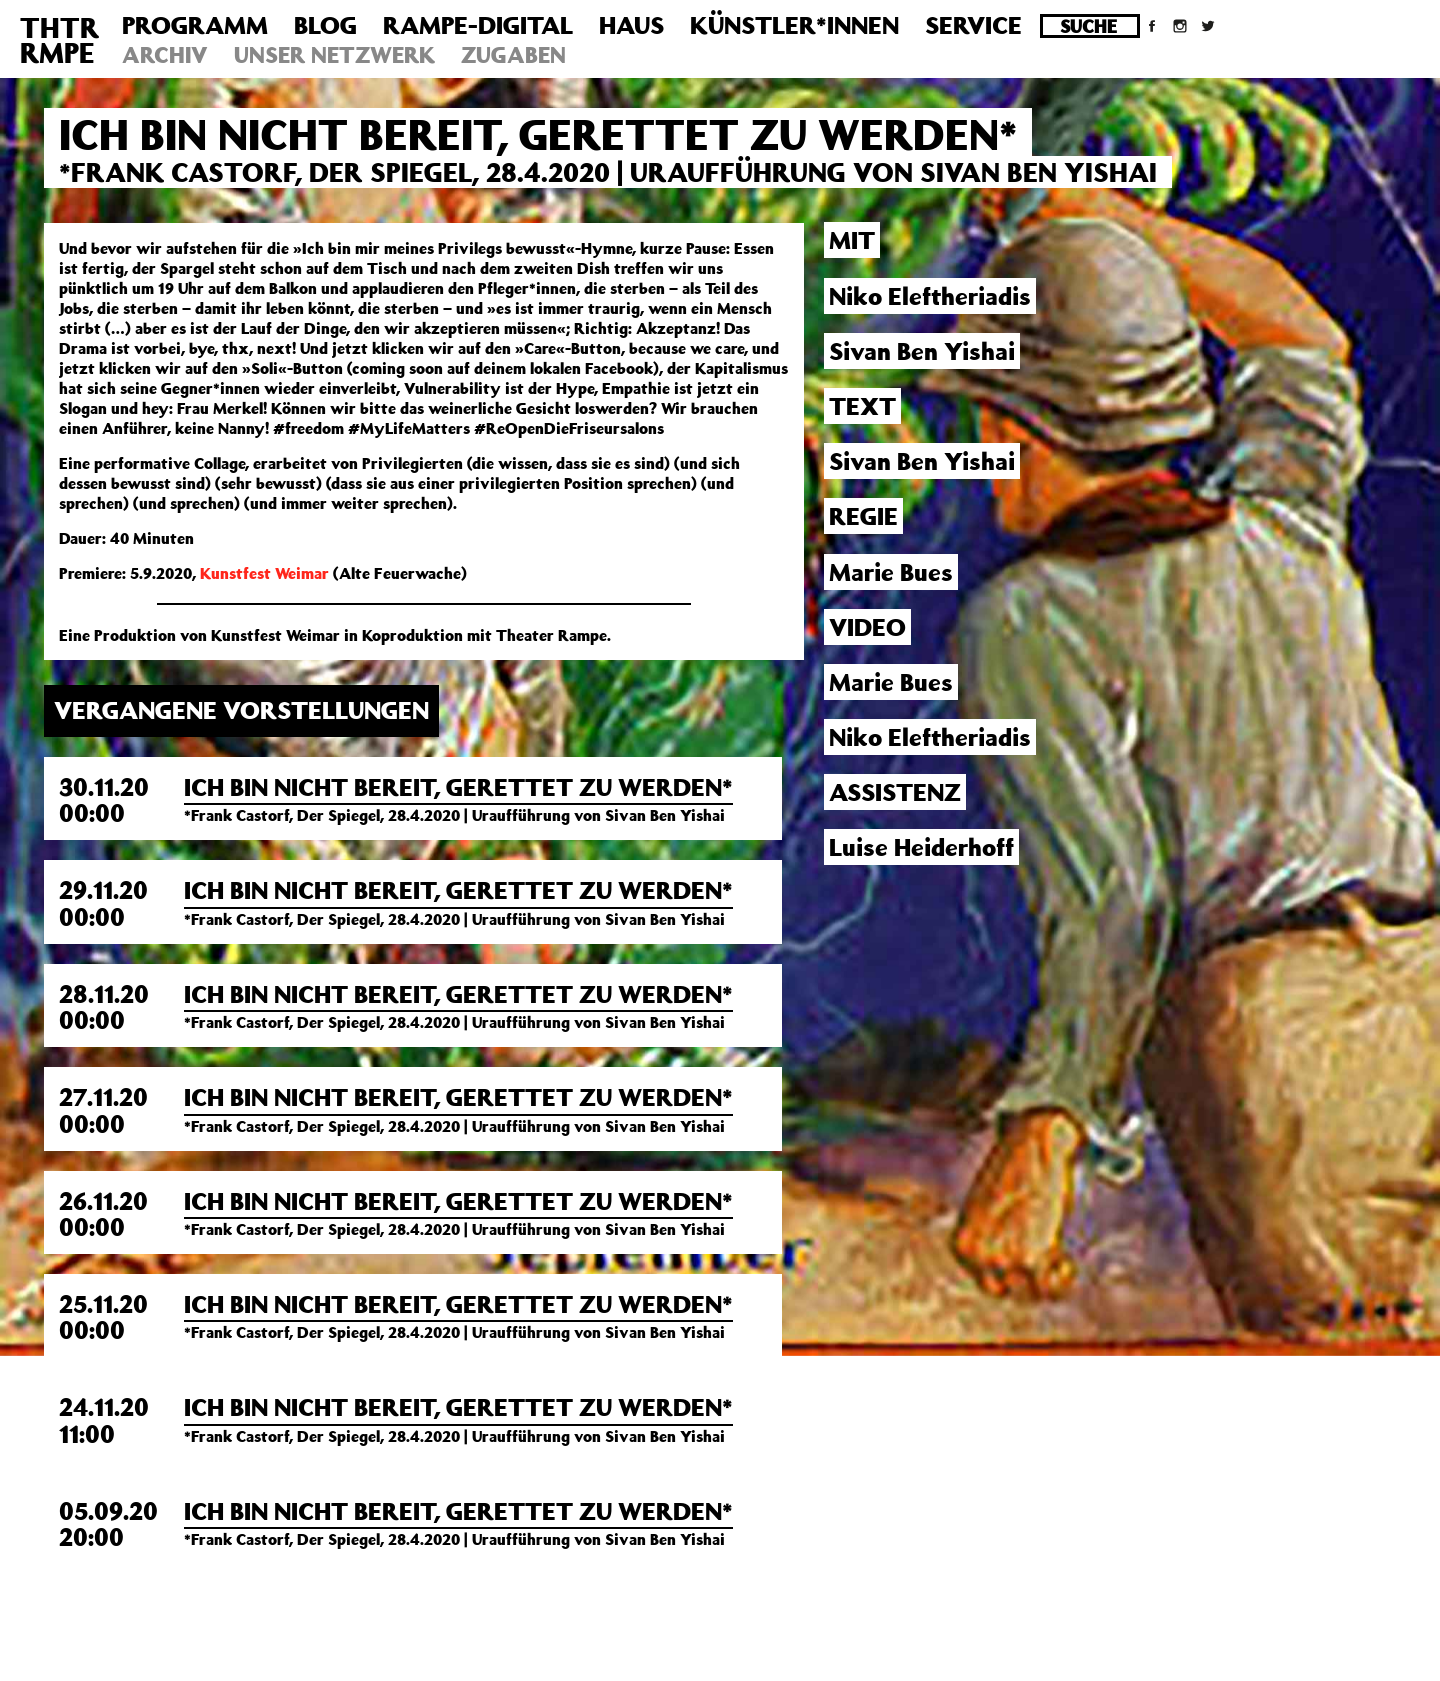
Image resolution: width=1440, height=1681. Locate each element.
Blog (325, 25)
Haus (631, 25)
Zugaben (513, 54)
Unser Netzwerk (334, 54)
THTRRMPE (59, 40)
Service (973, 25)
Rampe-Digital (478, 25)
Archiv (165, 54)
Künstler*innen (794, 25)
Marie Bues (891, 682)
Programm (195, 25)
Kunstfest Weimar (264, 573)
